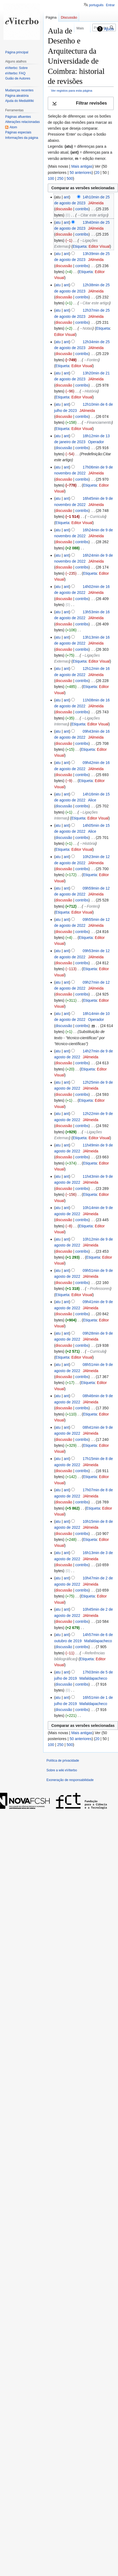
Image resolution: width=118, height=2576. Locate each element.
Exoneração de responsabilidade (70, 1780)
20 (97, 172)
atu (57, 222)
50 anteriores (81, 172)
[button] (80, 103)
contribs (82, 209)
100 (51, 178)
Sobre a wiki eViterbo (61, 1770)
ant (66, 197)
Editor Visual (99, 246)
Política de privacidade (62, 1760)
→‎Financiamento (97, 422)
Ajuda (109, 29)
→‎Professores (98, 1288)
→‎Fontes (90, 360)
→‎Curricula (95, 516)
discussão (63, 209)
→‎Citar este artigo (92, 215)
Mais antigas (82, 166)
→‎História (89, 391)
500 (70, 178)
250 (60, 178)
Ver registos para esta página (71, 90)
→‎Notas (86, 328)
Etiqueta (79, 246)
